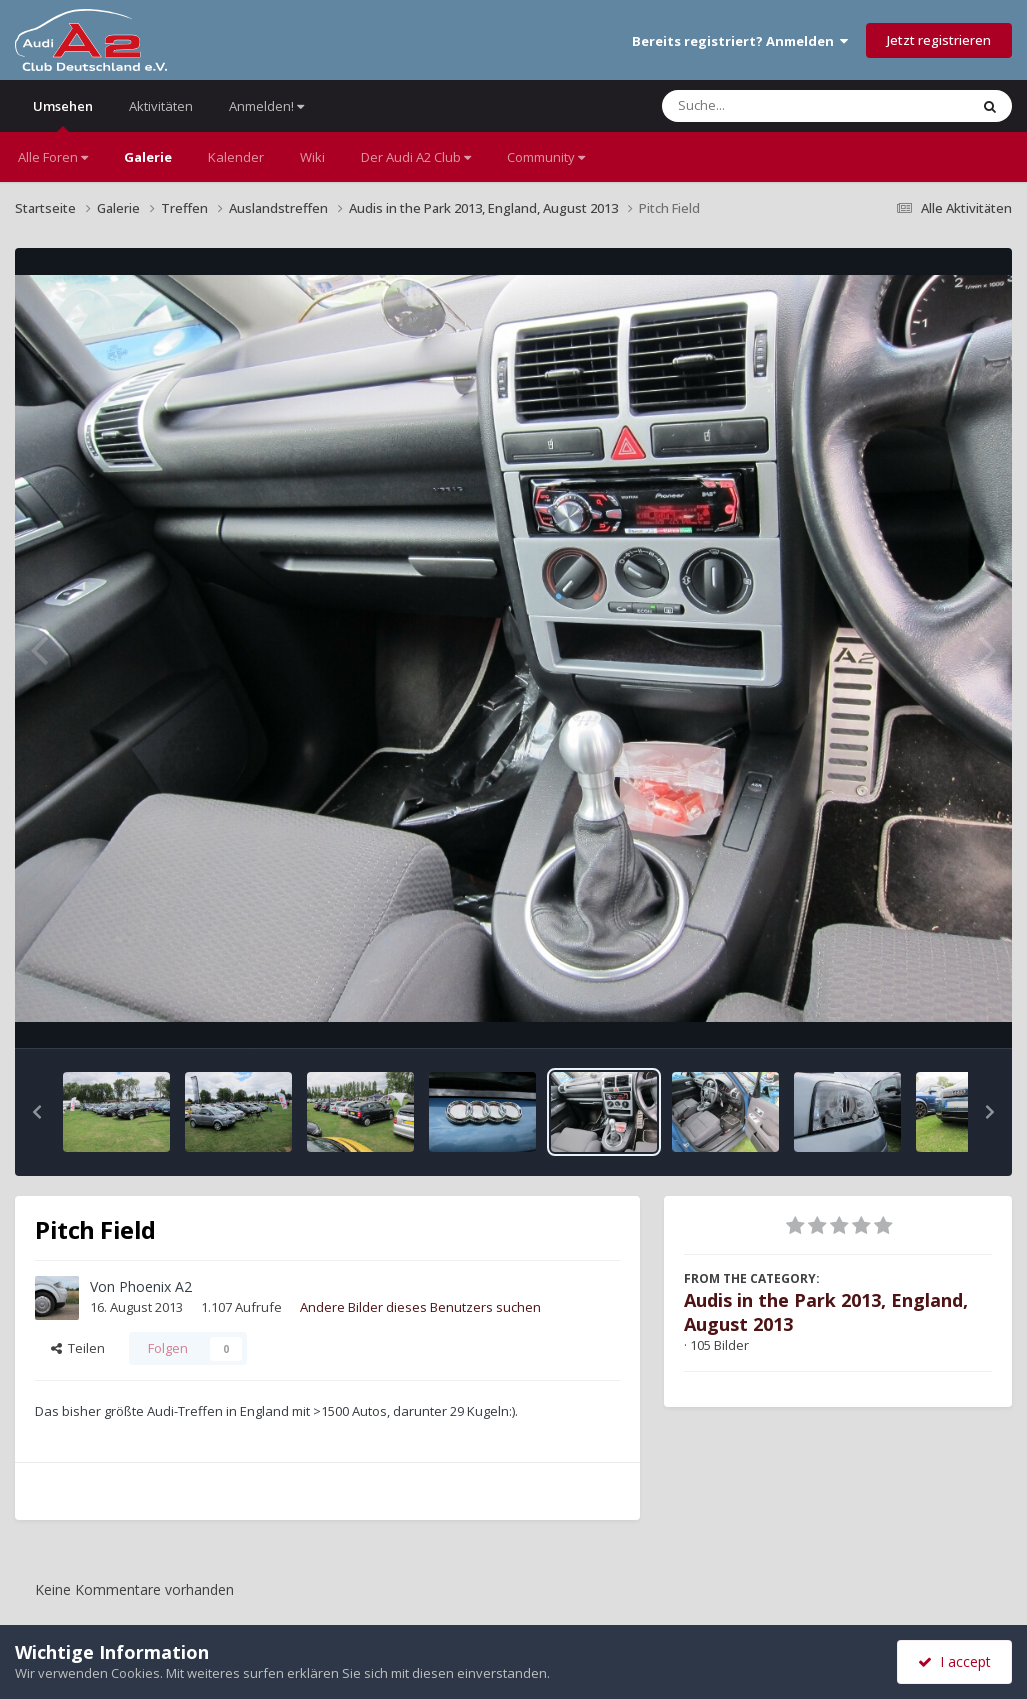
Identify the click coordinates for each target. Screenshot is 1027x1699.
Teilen (78, 1348)
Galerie (148, 157)
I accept (954, 1661)
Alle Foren (53, 157)
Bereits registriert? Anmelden (740, 41)
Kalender (236, 157)
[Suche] (774, 106)
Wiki (312, 157)
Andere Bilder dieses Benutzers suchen (420, 1307)
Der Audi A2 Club (416, 157)
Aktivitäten (161, 106)
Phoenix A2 (155, 1286)
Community (546, 157)
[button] (37, 1112)
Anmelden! (266, 106)
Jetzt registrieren (939, 40)
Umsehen (63, 114)
